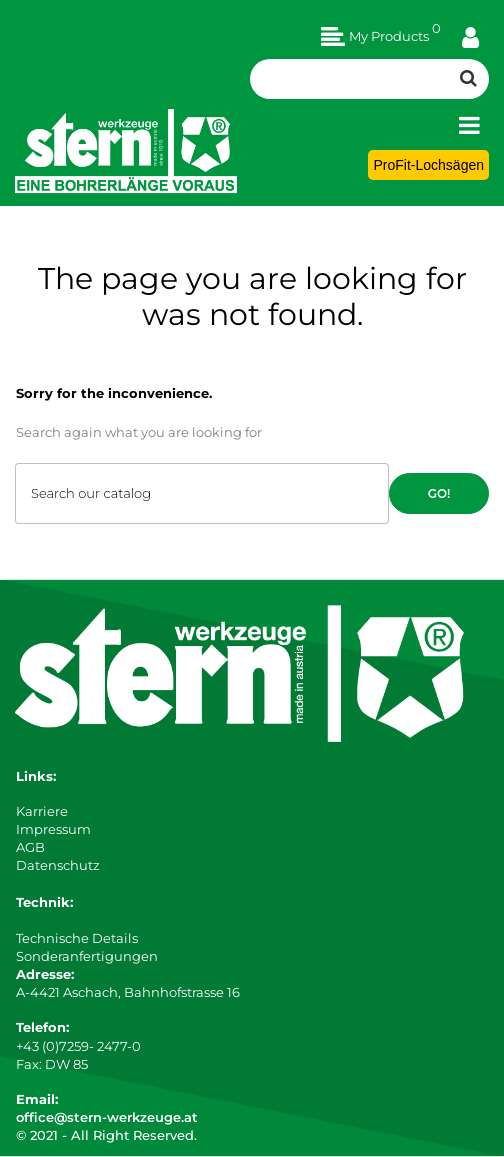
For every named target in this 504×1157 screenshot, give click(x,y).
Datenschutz (58, 865)
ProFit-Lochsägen (428, 165)
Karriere (42, 811)
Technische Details (77, 938)
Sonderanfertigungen (87, 956)
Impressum (53, 829)
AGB (30, 847)
